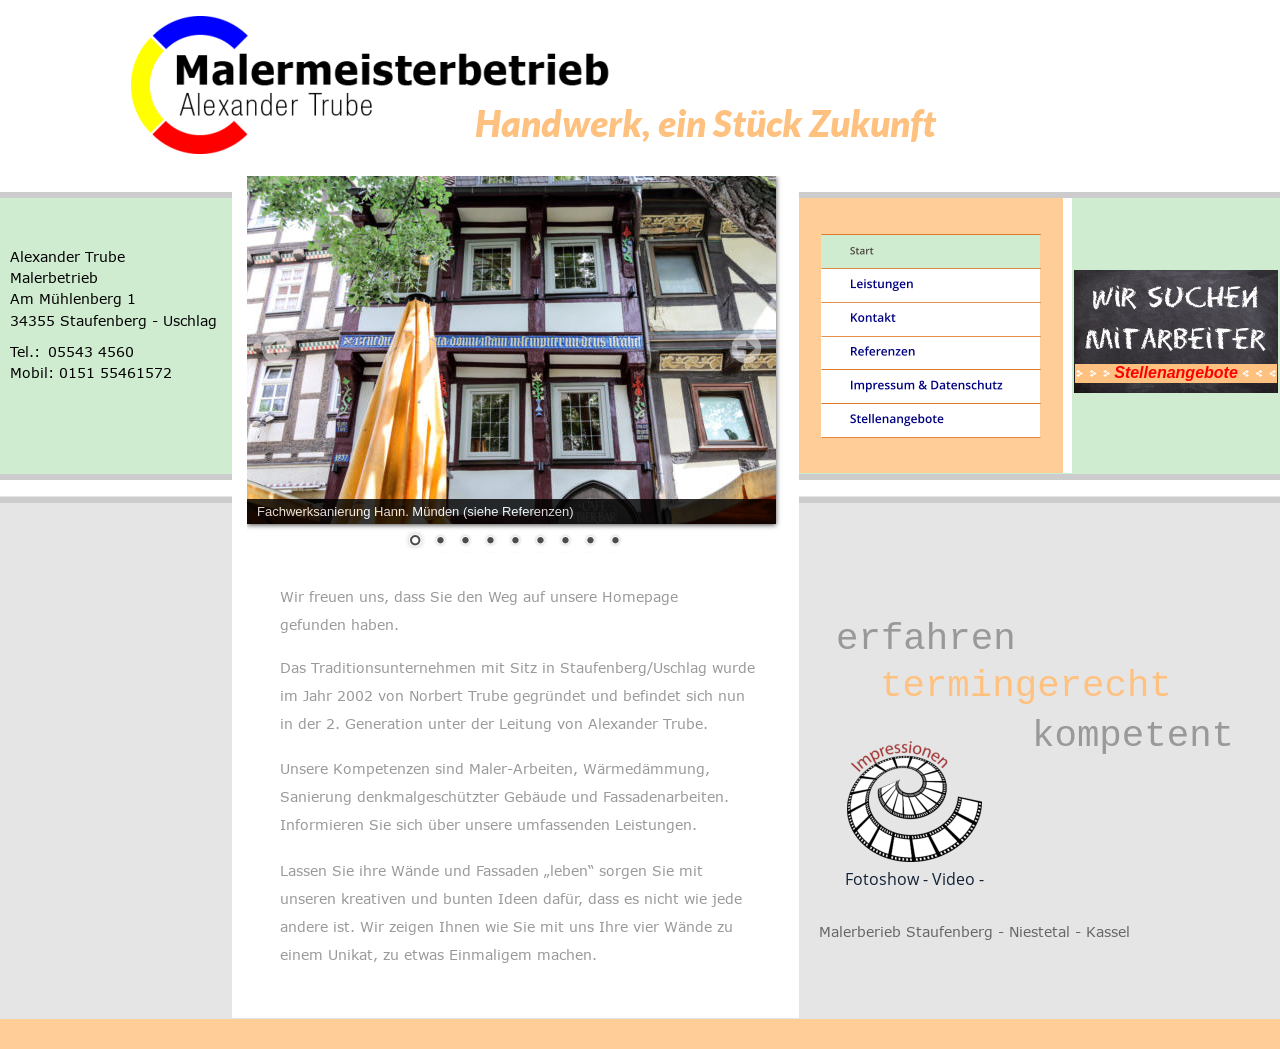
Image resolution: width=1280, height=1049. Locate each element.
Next (746, 348)
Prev (277, 348)
